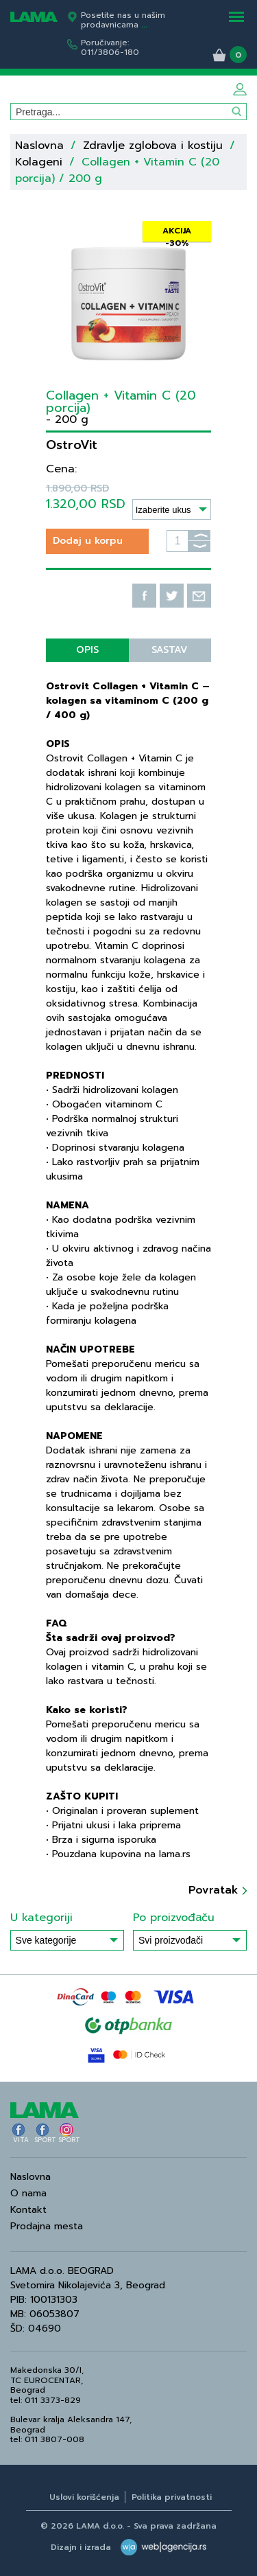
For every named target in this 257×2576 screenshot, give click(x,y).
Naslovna (39, 145)
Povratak (217, 1890)
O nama (28, 2193)
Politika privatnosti (172, 2497)
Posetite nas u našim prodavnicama (123, 20)
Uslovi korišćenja (84, 2497)
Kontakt (28, 2210)
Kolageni (38, 162)
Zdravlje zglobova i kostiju (155, 145)
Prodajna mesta (46, 2226)
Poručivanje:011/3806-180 (110, 47)
